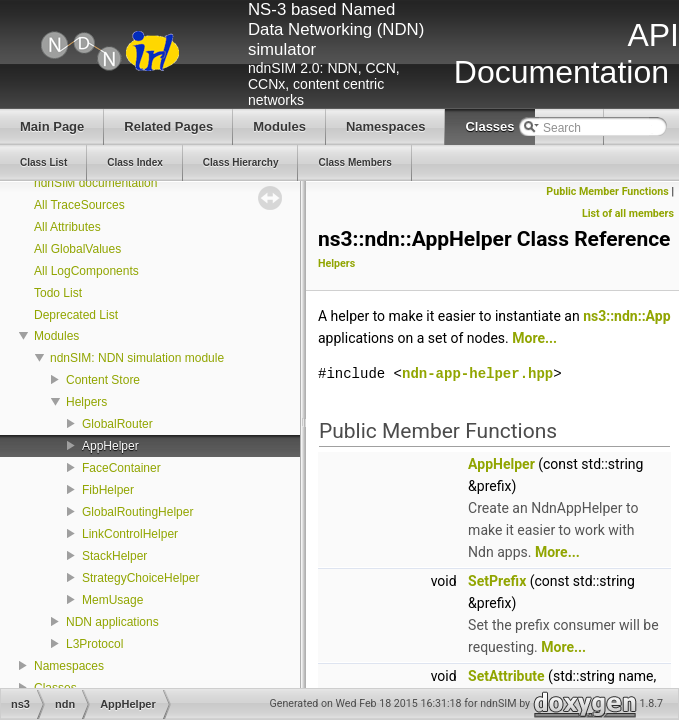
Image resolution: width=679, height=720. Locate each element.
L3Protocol (94, 644)
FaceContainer (121, 468)
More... (534, 338)
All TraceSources (79, 205)
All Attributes (67, 227)
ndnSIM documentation (95, 183)
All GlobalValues (77, 249)
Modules (56, 336)
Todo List (58, 293)
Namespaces (69, 666)
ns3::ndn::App (626, 316)
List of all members (628, 213)
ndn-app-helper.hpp (477, 373)
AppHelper (110, 446)
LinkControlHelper (130, 534)
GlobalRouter (117, 424)
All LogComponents (86, 271)
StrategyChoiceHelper (140, 578)
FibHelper (108, 490)
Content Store (103, 380)
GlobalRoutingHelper (137, 512)
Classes (55, 688)
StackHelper (114, 556)
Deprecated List (76, 315)
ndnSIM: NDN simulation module (137, 358)
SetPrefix (497, 581)
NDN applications (112, 622)
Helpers (86, 402)
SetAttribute (506, 676)
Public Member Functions (607, 191)
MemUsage (112, 600)
